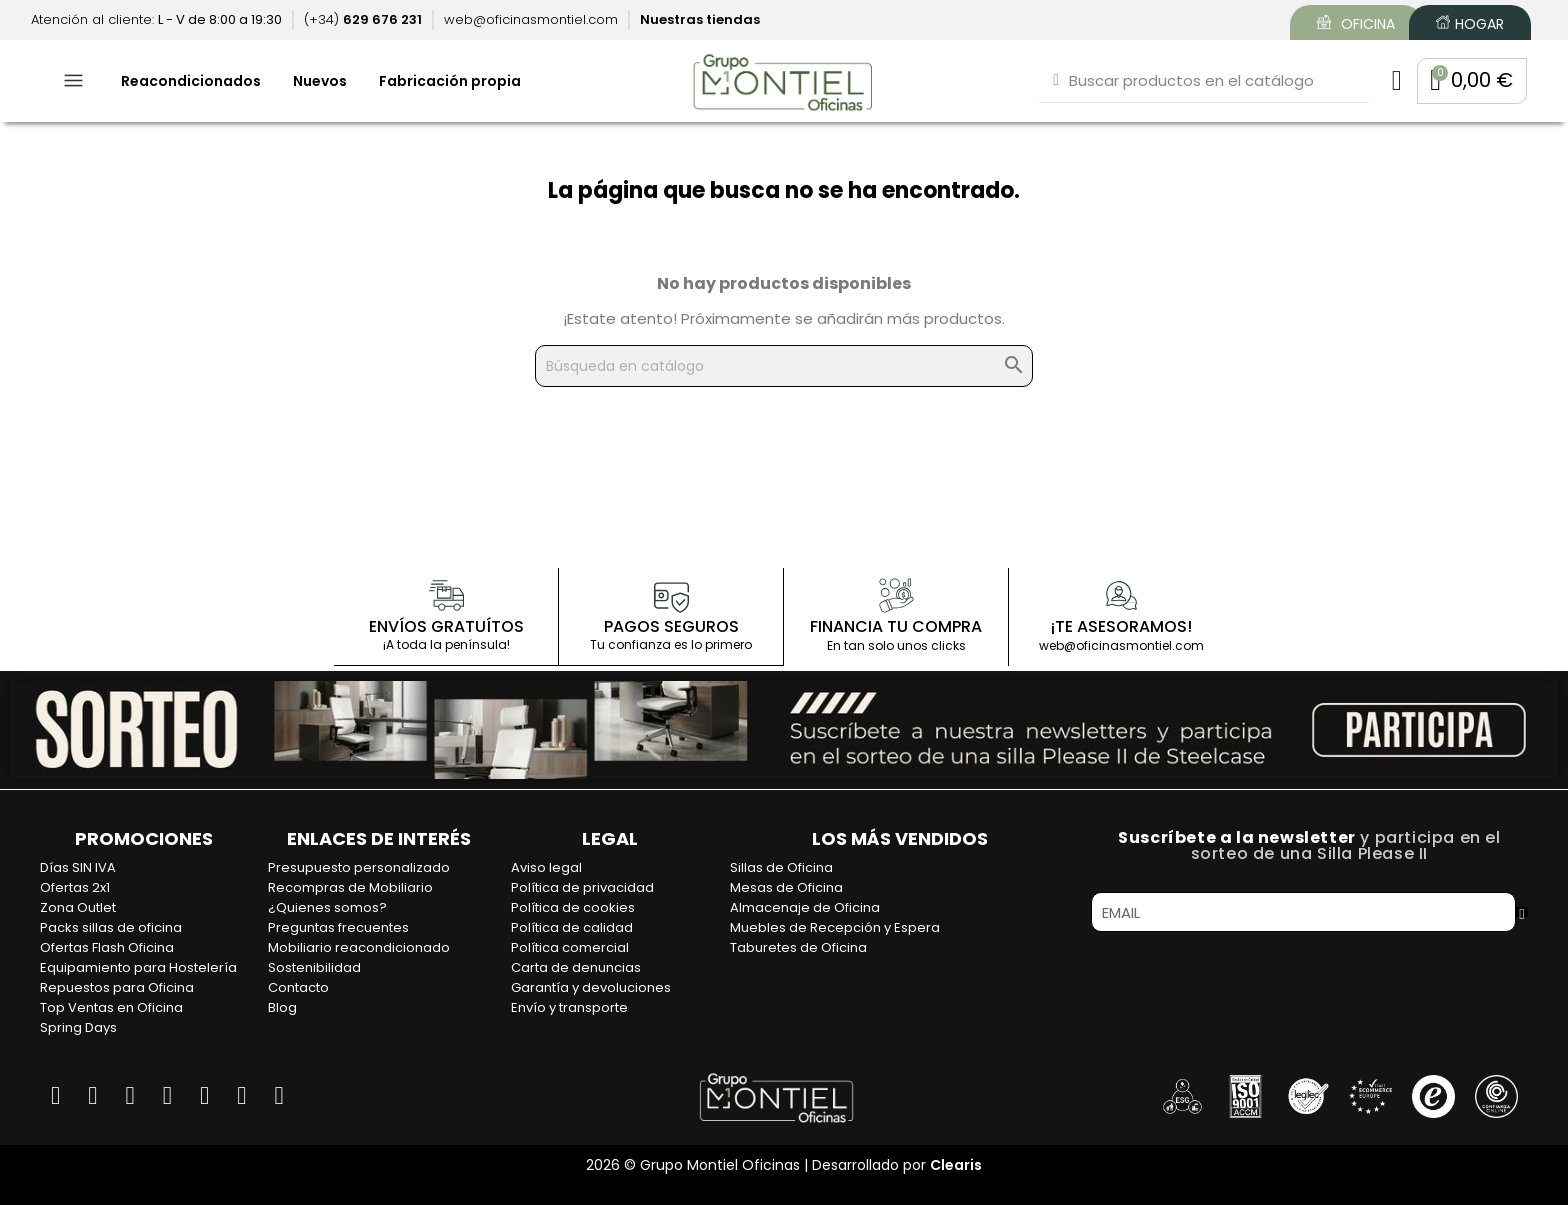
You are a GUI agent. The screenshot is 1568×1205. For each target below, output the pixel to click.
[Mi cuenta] (1391, 82)
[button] (1469, 82)
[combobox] (1199, 81)
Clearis (956, 1165)
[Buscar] (784, 367)
